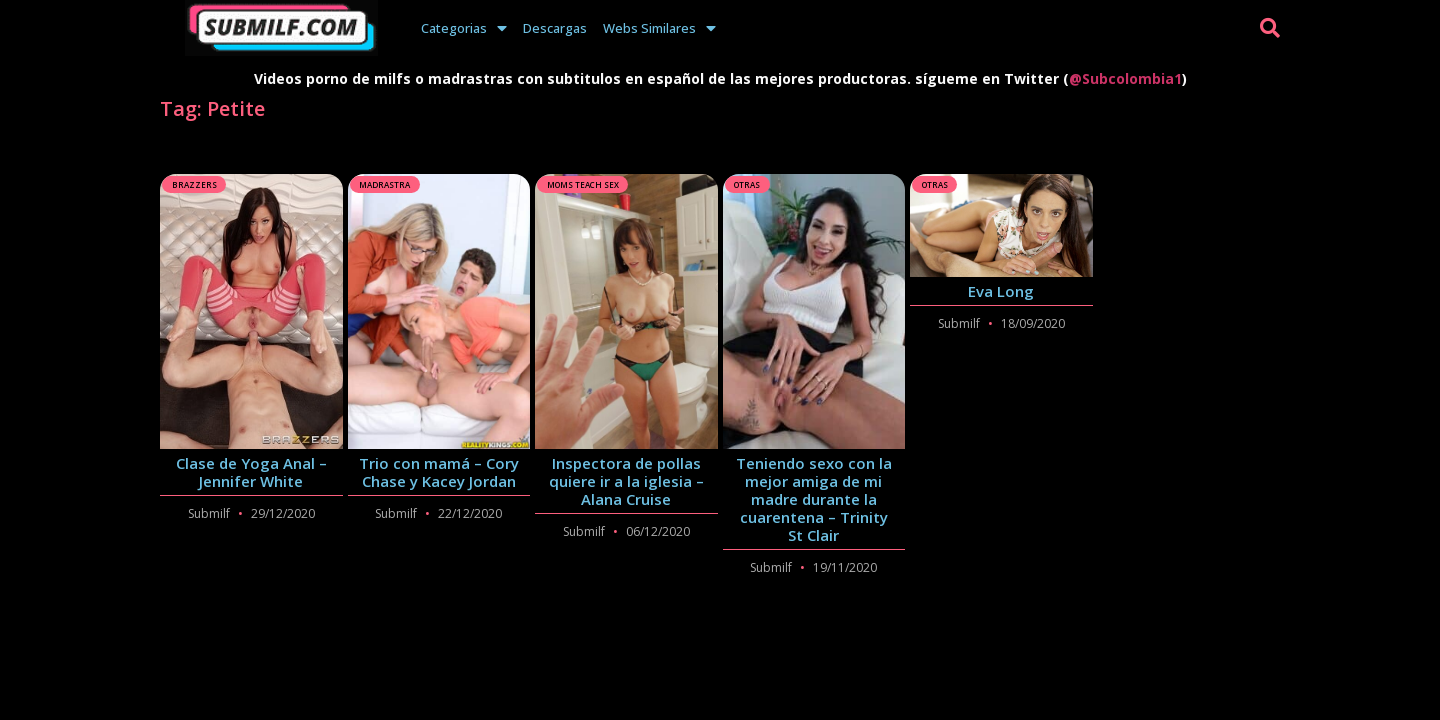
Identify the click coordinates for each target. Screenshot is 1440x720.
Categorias (464, 28)
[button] (1270, 28)
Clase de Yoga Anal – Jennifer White (251, 472)
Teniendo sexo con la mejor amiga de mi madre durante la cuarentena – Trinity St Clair (814, 499)
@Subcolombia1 (1125, 78)
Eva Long (1001, 291)
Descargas (555, 28)
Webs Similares (659, 28)
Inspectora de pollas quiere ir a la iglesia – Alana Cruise (626, 481)
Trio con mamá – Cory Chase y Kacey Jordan (439, 472)
